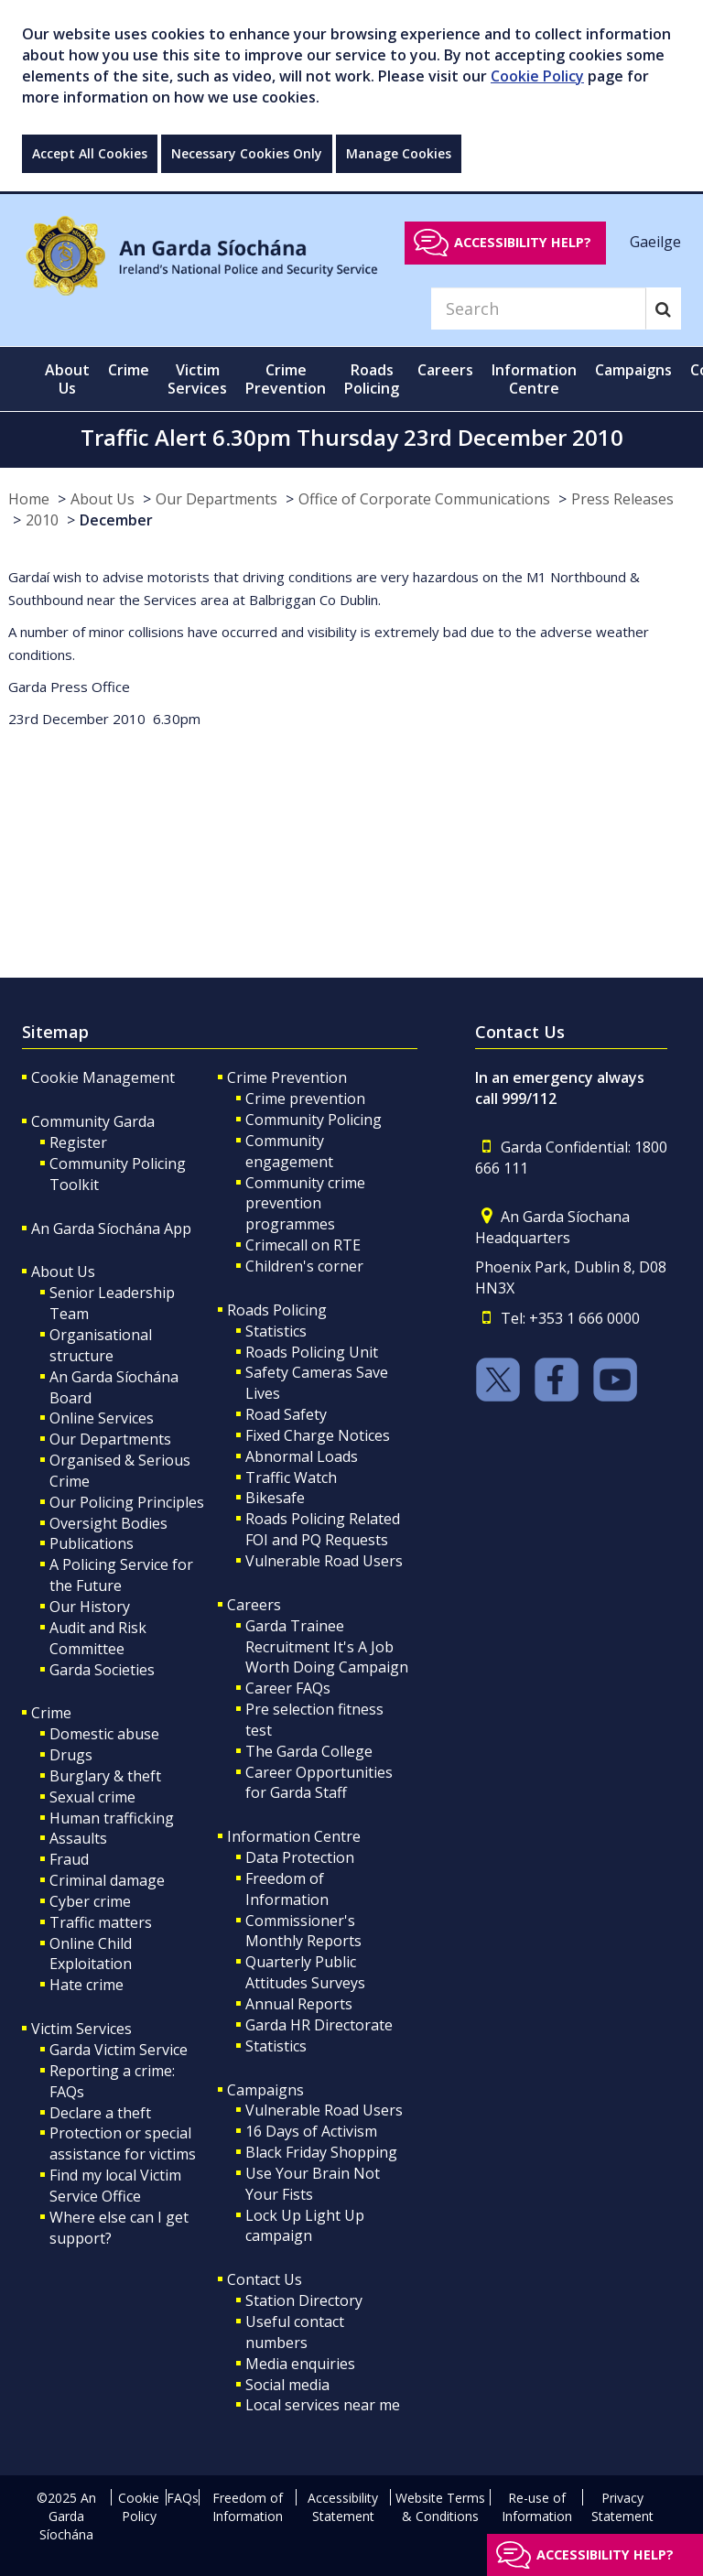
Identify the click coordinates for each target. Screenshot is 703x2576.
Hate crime (86, 1985)
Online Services (101, 1418)
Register (78, 1142)
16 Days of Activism (311, 2131)
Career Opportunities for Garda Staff (319, 1782)
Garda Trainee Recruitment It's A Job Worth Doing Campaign (326, 1647)
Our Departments (216, 499)
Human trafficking (111, 1818)
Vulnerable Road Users (324, 1561)
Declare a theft (100, 2113)
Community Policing (313, 1119)
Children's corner (304, 1266)
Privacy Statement (622, 2507)
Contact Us (264, 2279)
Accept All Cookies (89, 153)
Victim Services (81, 2029)
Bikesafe (275, 1498)
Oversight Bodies (108, 1523)
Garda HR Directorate (319, 2025)
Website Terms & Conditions (440, 2507)
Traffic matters (100, 1922)
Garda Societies (102, 1670)
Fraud (69, 1859)
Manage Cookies (398, 153)
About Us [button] (67, 379)
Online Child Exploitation (90, 1954)
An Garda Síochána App (111, 1228)
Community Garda (93, 1121)
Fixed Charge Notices (317, 1435)
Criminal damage (107, 1880)
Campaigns (265, 2090)
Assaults (78, 1838)
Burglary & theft (105, 1776)
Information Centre (294, 1836)
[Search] (538, 308)
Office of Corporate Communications (424, 499)
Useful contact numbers (294, 2332)
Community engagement (289, 1151)
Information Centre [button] (534, 379)
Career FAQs (287, 1688)
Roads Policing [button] (371, 379)
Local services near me (322, 2405)
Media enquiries (300, 2364)
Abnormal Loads (301, 1456)
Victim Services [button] (197, 379)
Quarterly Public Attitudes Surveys (305, 1972)
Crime (51, 1713)
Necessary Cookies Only (246, 153)
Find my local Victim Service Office (115, 2185)
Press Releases (622, 499)
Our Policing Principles (126, 1502)
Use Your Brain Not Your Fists (312, 2183)
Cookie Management (103, 1077)
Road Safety (286, 1414)
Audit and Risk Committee (97, 1638)
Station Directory (303, 2300)
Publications (91, 1543)
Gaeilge (655, 242)
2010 (42, 520)
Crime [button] (128, 370)
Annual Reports (298, 2004)
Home (28, 499)
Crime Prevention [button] (285, 379)
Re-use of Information (537, 2507)
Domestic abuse (104, 1734)
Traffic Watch (291, 1477)
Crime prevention (305, 1098)
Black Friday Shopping (321, 2152)
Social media (287, 2385)
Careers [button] (445, 370)
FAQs (183, 2497)
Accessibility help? (522, 242)
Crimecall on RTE (303, 1245)
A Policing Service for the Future (121, 1575)
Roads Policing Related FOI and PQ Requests (322, 1529)
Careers (254, 1605)
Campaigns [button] (633, 370)
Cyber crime (90, 1901)
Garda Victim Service (118, 2050)
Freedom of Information (287, 1889)
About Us (102, 499)
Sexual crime (92, 1797)
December (116, 520)
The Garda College (309, 1751)
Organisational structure (100, 1345)
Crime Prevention (287, 1077)
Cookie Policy (537, 76)
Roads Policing (277, 1310)
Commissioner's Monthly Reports (303, 1931)
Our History (89, 1606)
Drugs (70, 1755)
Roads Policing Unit (311, 1352)
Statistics (276, 1331)
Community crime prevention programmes (305, 1204)
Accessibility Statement (343, 2507)
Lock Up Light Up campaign (304, 2225)
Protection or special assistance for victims (122, 2143)
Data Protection (299, 1857)
